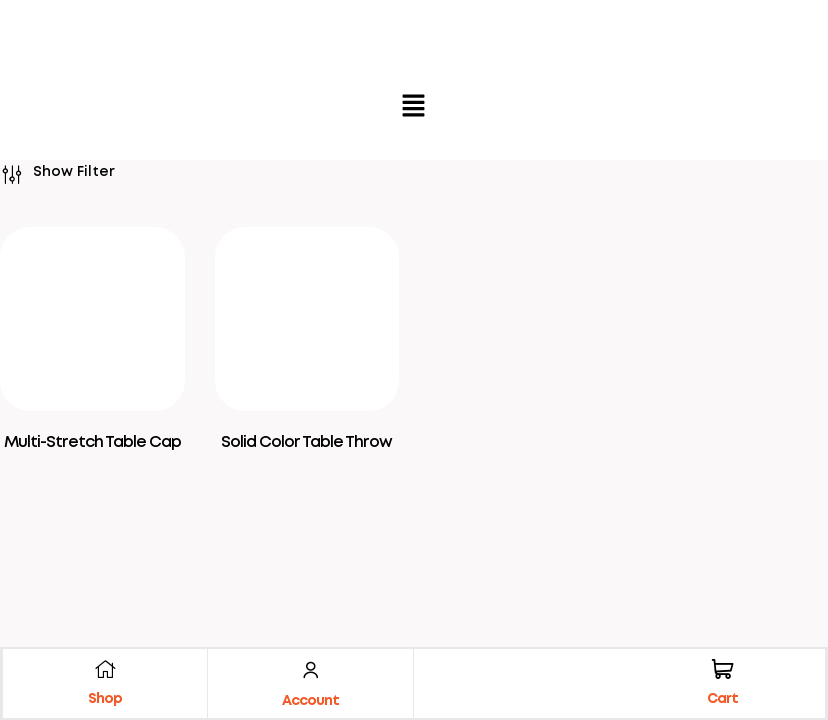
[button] (414, 107)
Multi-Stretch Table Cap (92, 442)
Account (310, 700)
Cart (721, 698)
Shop (106, 698)
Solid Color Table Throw (306, 442)
